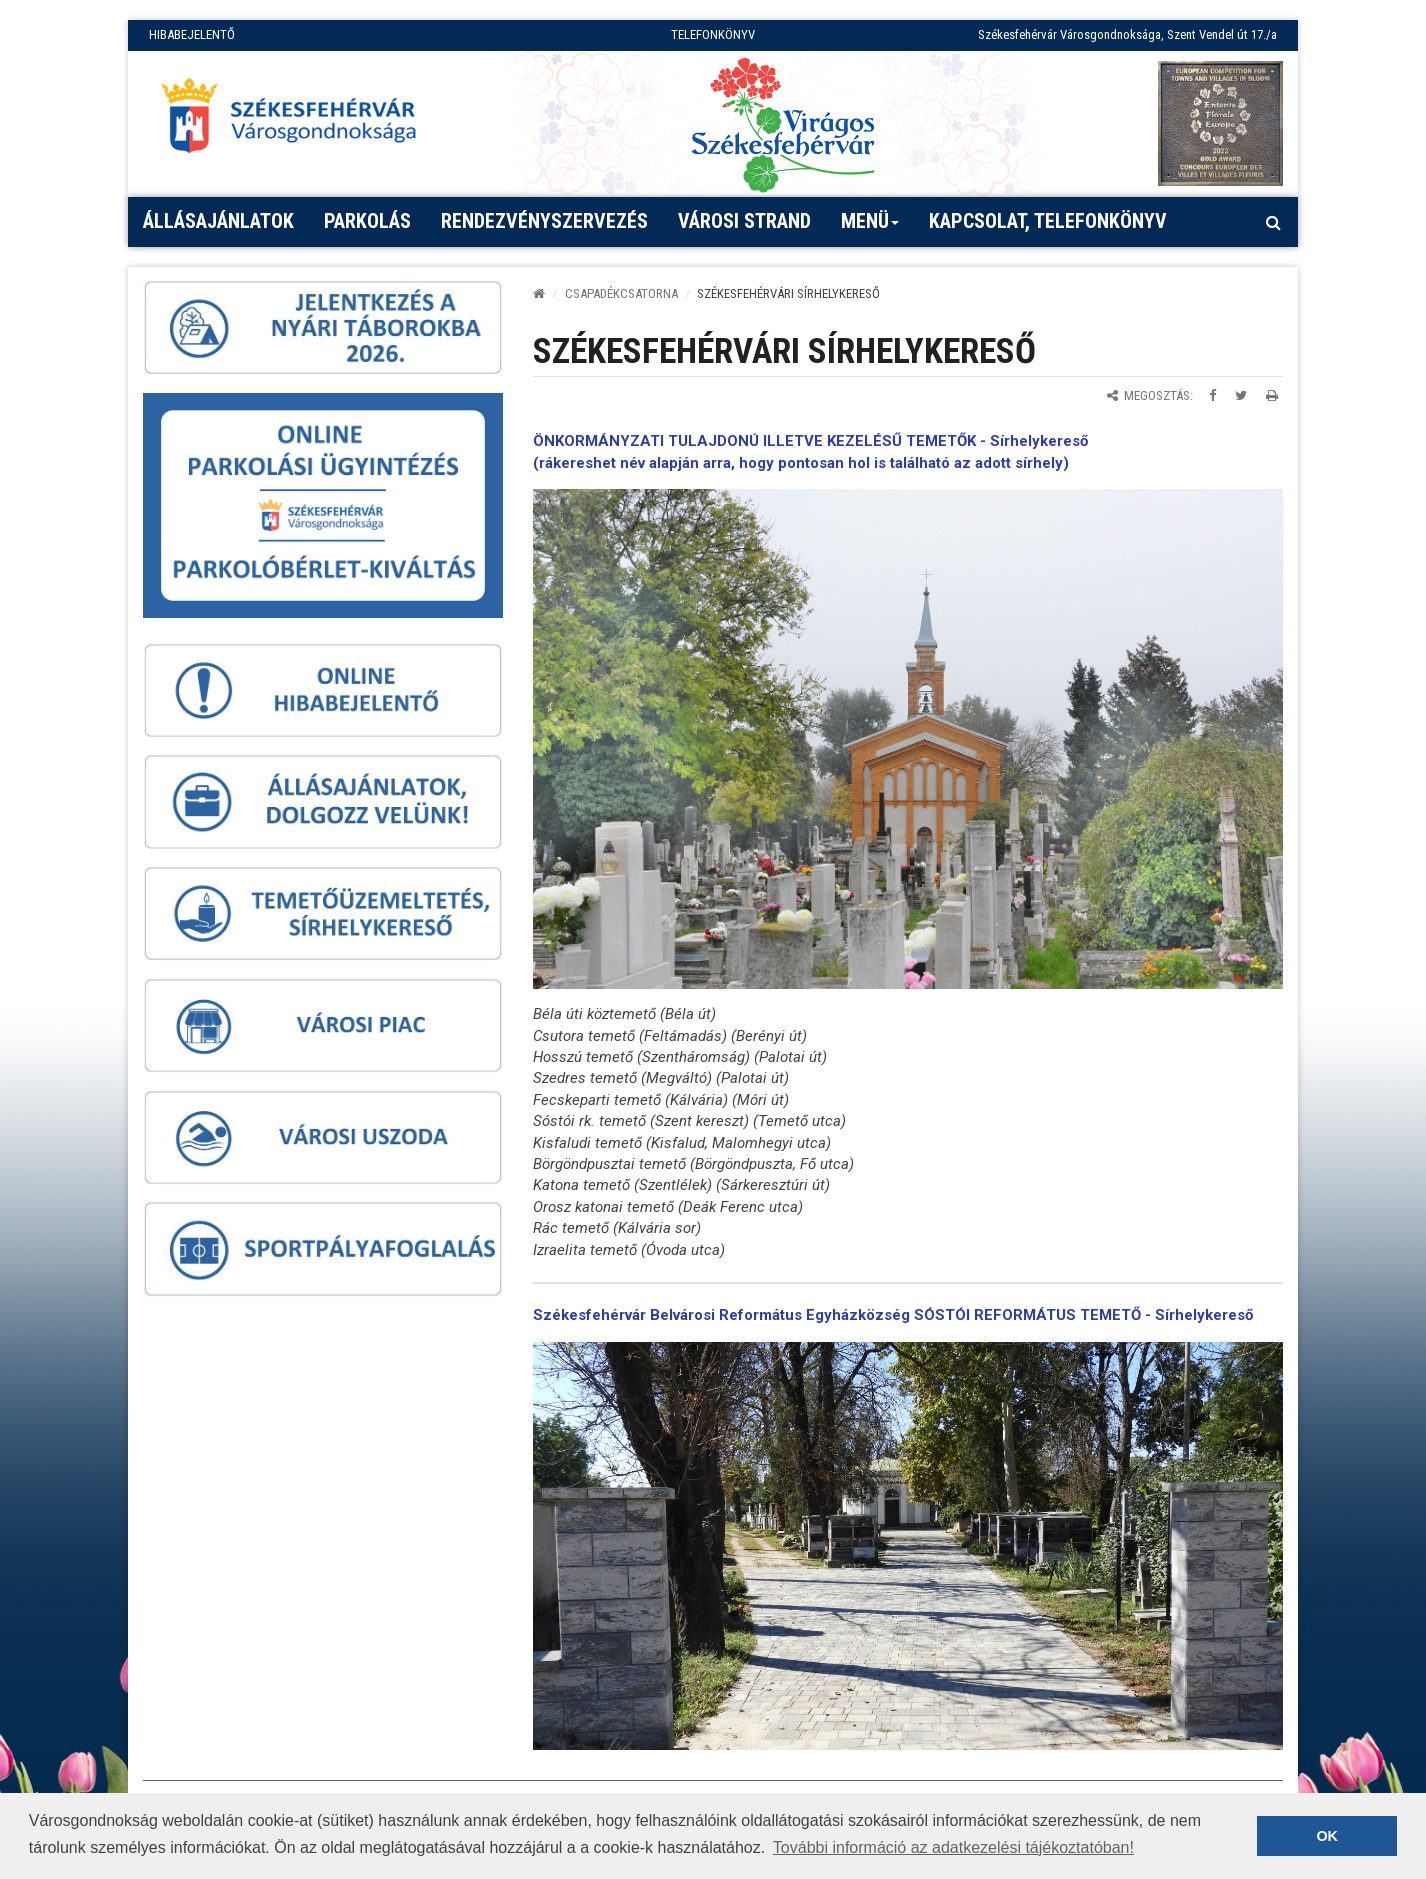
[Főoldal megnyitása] (298, 121)
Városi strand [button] (744, 221)
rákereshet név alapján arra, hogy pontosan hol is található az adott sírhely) (804, 463)
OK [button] (1327, 1836)
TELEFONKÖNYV (713, 34)
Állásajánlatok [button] (218, 221)
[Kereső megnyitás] (1273, 222)
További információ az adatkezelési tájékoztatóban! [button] (953, 1847)
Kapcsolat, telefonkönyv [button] (1048, 221)
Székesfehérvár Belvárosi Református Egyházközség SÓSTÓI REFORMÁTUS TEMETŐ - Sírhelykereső (893, 1315)
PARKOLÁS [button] (367, 221)
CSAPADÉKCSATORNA (621, 293)
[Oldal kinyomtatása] (1272, 395)
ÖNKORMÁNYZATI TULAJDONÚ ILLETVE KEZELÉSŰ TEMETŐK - (761, 441)
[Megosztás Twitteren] (1241, 395)
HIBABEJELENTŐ (192, 34)
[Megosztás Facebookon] (1212, 395)
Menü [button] (870, 228)
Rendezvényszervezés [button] (544, 221)
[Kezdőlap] (539, 293)
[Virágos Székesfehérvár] (783, 123)
